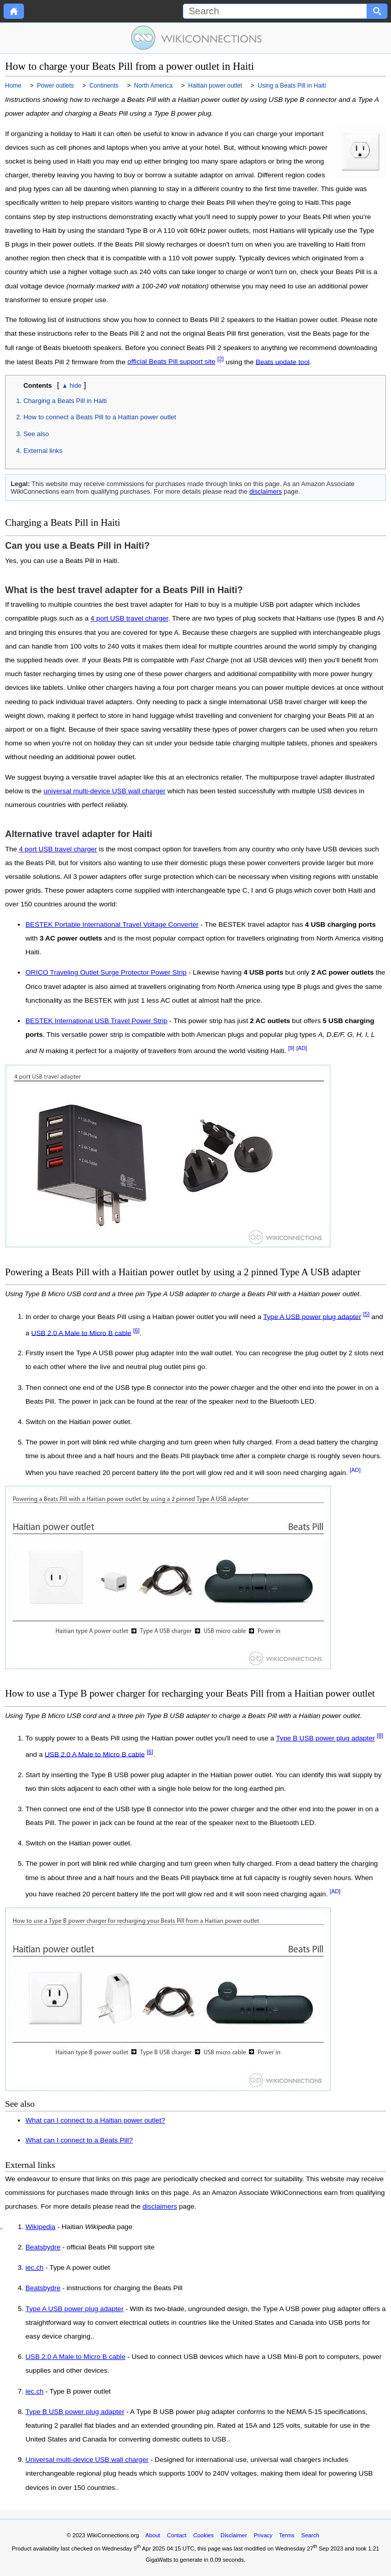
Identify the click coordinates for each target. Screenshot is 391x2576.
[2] (220, 359)
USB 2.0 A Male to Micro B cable (81, 1332)
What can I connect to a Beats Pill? (79, 2140)
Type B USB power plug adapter (325, 1738)
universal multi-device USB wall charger (105, 791)
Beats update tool (283, 361)
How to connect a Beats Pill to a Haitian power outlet (99, 417)
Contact (177, 2535)
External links (43, 450)
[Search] (275, 11)
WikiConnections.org (113, 2535)
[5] (366, 1314)
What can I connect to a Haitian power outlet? (95, 2120)
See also (36, 434)
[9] (291, 1048)
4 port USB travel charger (130, 618)
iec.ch (34, 2267)
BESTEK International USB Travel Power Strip (96, 1021)
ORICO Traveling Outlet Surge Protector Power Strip (106, 972)
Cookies (203, 2535)
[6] (136, 1330)
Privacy (263, 2535)
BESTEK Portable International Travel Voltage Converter (112, 924)
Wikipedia (40, 2227)
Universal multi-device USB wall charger (87, 2459)
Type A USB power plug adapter (312, 1316)
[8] (380, 1735)
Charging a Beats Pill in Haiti (65, 401)
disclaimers (265, 491)
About (152, 2535)
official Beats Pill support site (171, 361)
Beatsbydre (43, 2247)
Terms (286, 2535)
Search (310, 2535)
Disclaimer (233, 2535)
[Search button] (377, 11)
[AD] (301, 1048)
